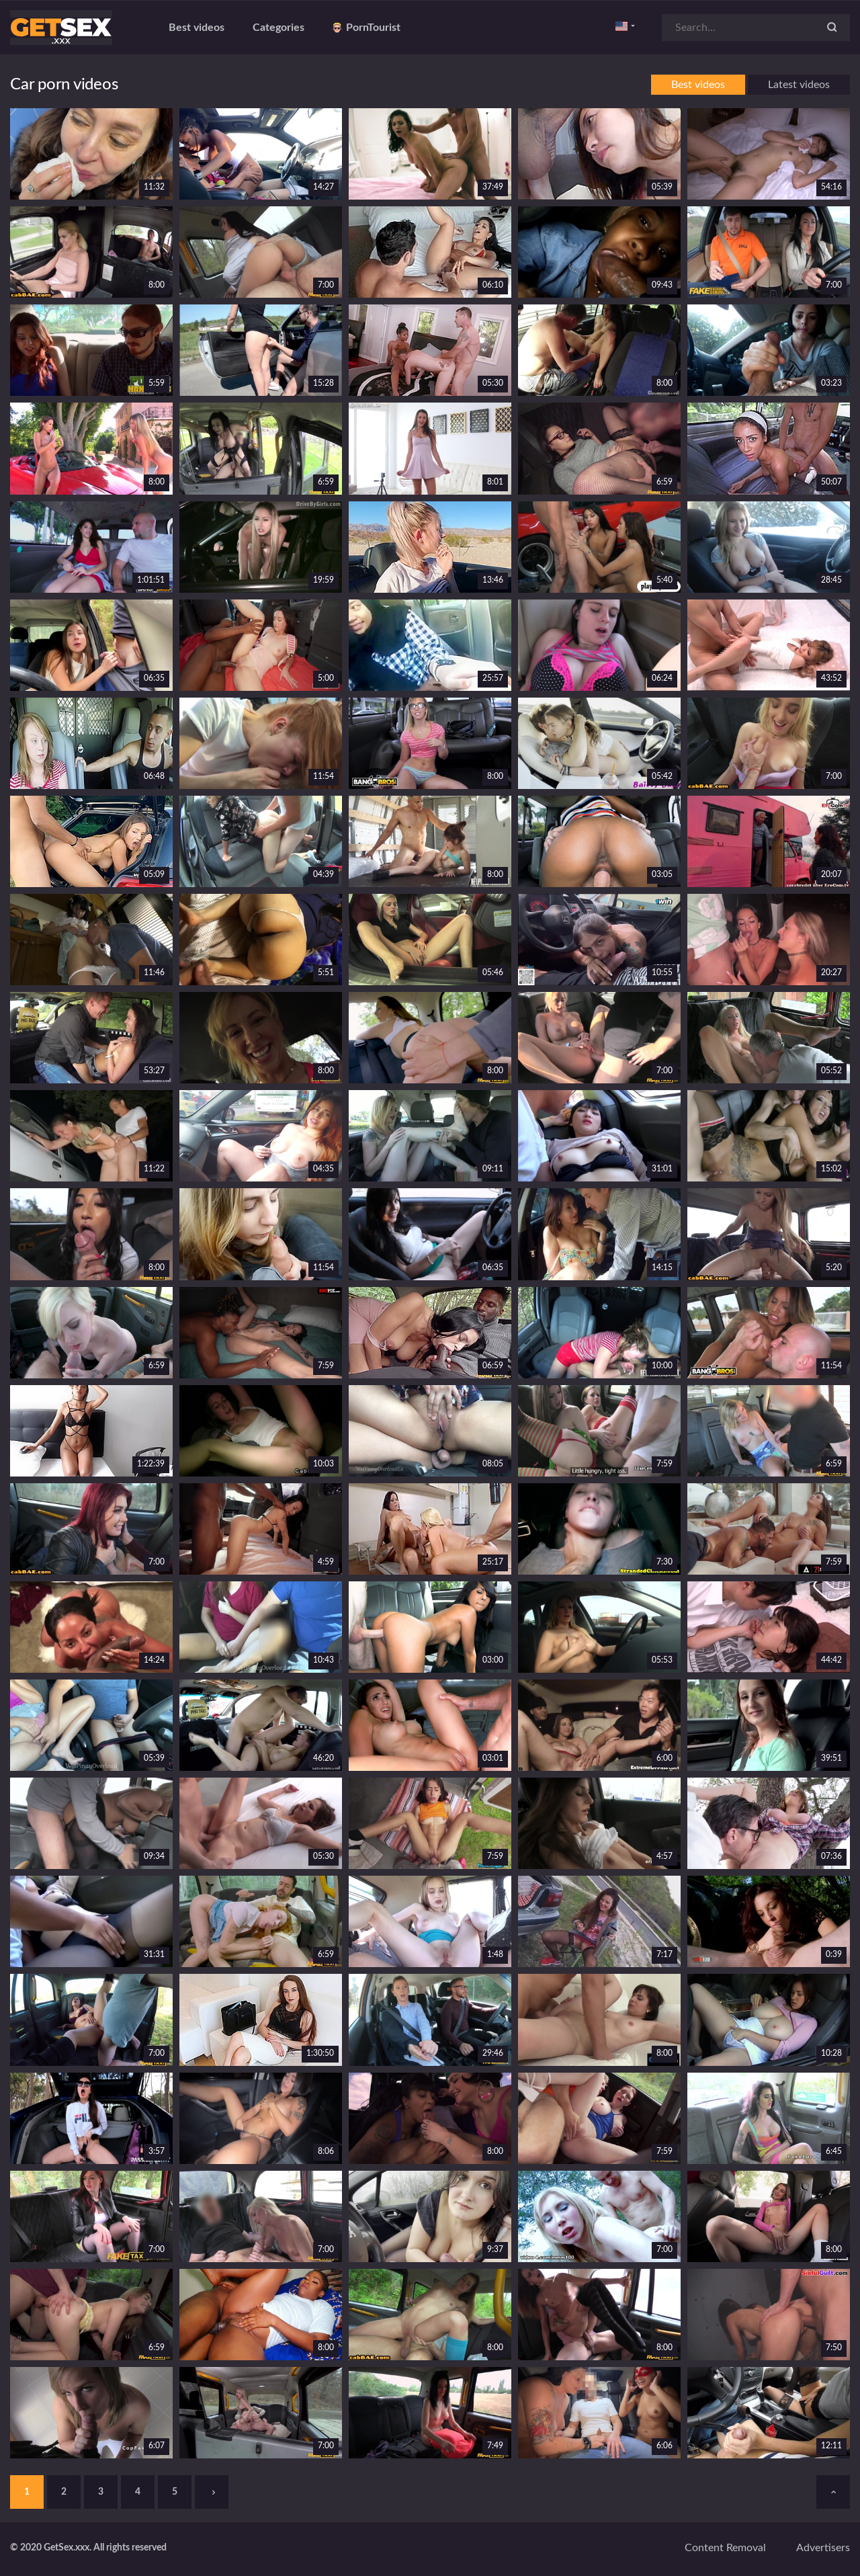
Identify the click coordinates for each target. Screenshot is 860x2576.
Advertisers (823, 2547)
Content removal (725, 2547)
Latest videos (799, 84)
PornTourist (366, 28)
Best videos (196, 27)
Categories (278, 27)
